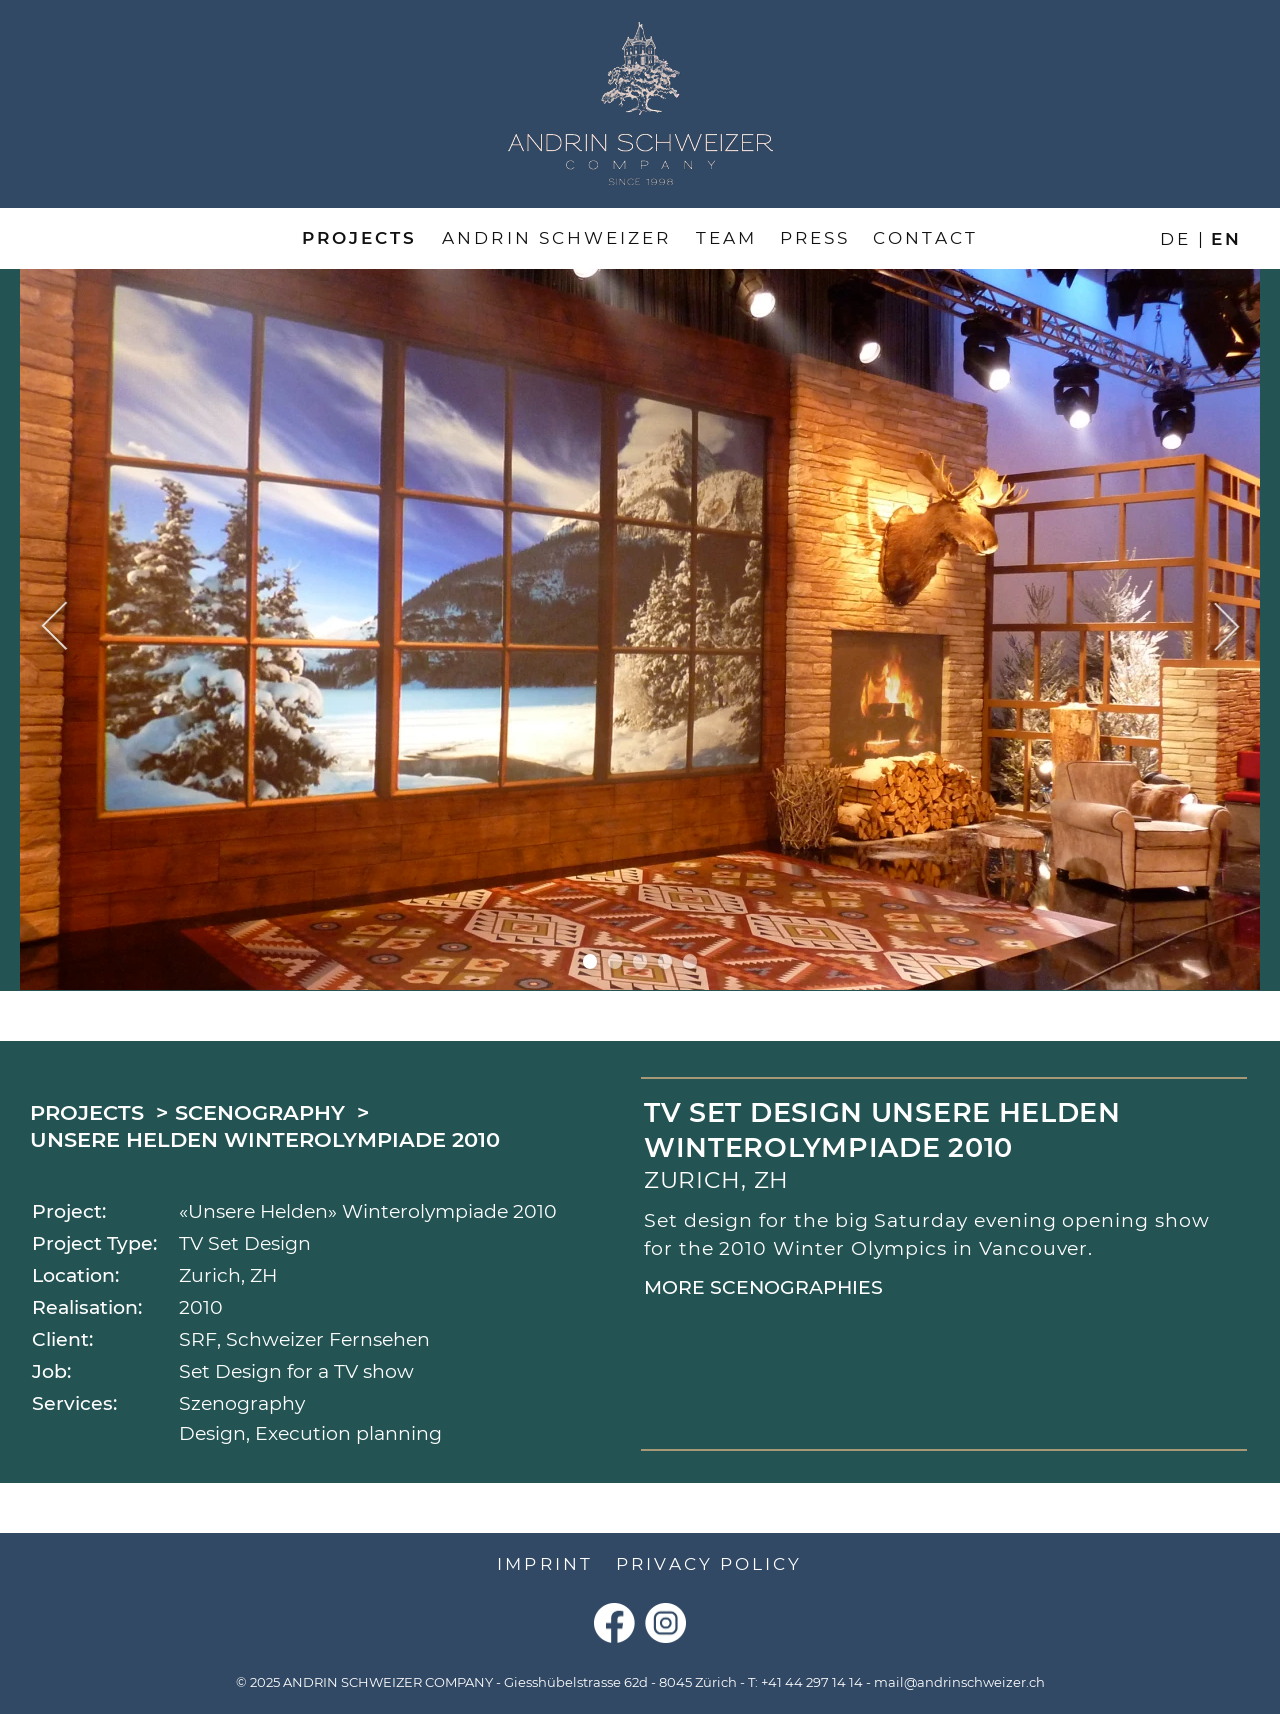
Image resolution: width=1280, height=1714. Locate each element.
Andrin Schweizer (556, 238)
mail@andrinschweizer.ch (959, 1682)
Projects (359, 238)
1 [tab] (590, 961)
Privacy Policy (709, 1564)
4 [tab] (665, 961)
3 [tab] (640, 961)
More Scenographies (763, 1287)
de (1175, 238)
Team (726, 238)
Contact (925, 238)
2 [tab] (615, 961)
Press (815, 238)
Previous (54, 629)
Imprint (544, 1564)
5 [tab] (690, 961)
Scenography (260, 1112)
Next (1227, 629)
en (1226, 238)
